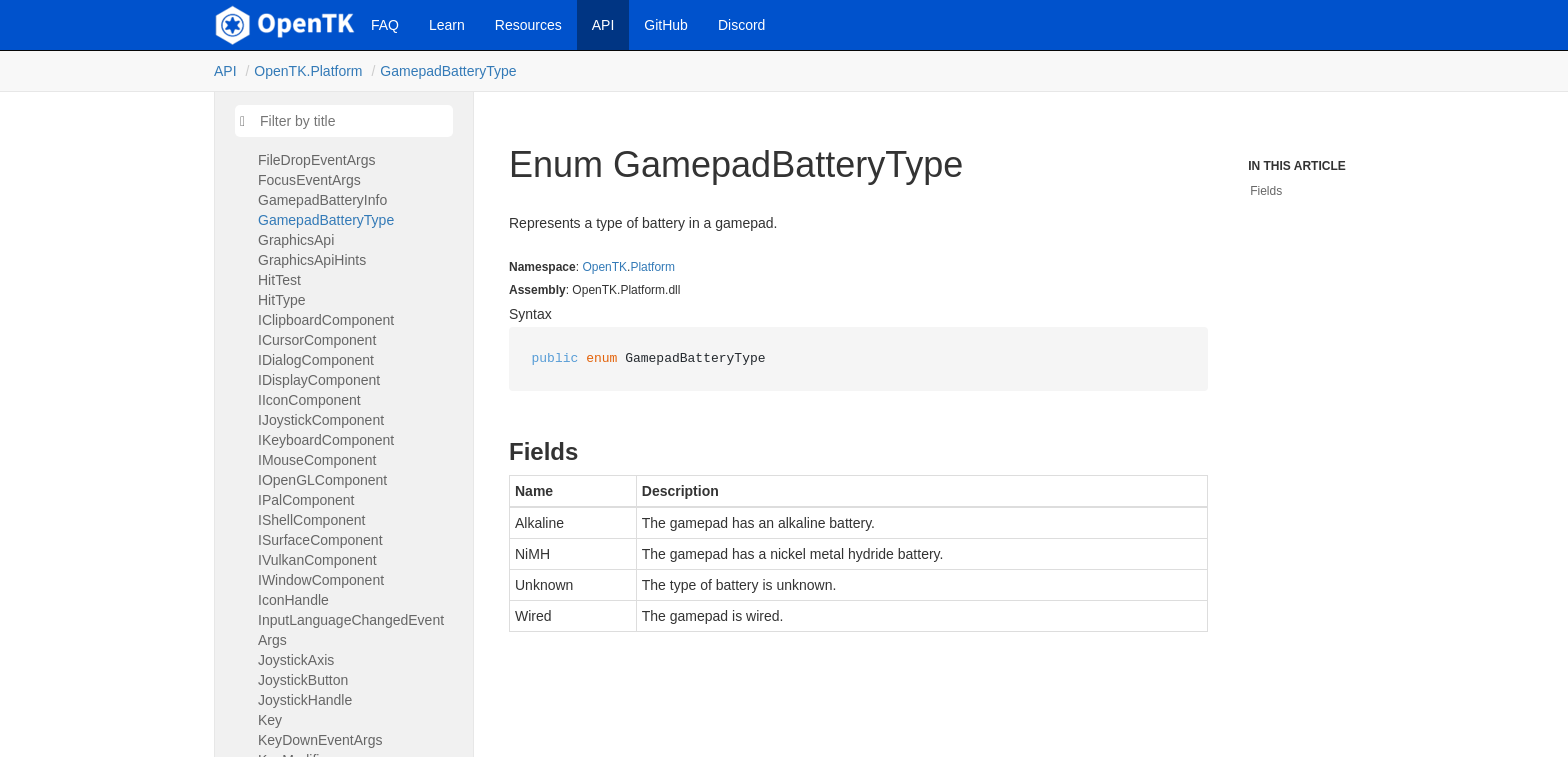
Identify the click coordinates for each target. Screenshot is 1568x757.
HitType (281, 300)
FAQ (385, 25)
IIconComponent (309, 400)
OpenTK (604, 267)
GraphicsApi (296, 240)
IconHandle (293, 600)
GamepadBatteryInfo (322, 200)
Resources (528, 25)
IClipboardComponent (326, 320)
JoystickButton (303, 680)
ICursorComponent (317, 340)
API (603, 25)
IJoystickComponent (321, 420)
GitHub (666, 25)
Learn (447, 25)
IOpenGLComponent (322, 480)
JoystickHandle (305, 700)
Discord (741, 25)
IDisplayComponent (319, 380)
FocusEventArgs (309, 180)
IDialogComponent (316, 360)
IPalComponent (306, 500)
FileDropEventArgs (317, 160)
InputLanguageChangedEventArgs (351, 630)
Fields (1266, 191)
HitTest (279, 280)
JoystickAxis (296, 660)
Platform (652, 267)
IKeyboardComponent (326, 440)
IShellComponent (311, 520)
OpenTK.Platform (308, 71)
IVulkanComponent (317, 560)
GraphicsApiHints (312, 260)
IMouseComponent (317, 460)
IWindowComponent (321, 580)
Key (270, 720)
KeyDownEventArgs (320, 740)
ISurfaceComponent (320, 540)
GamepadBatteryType (448, 71)
